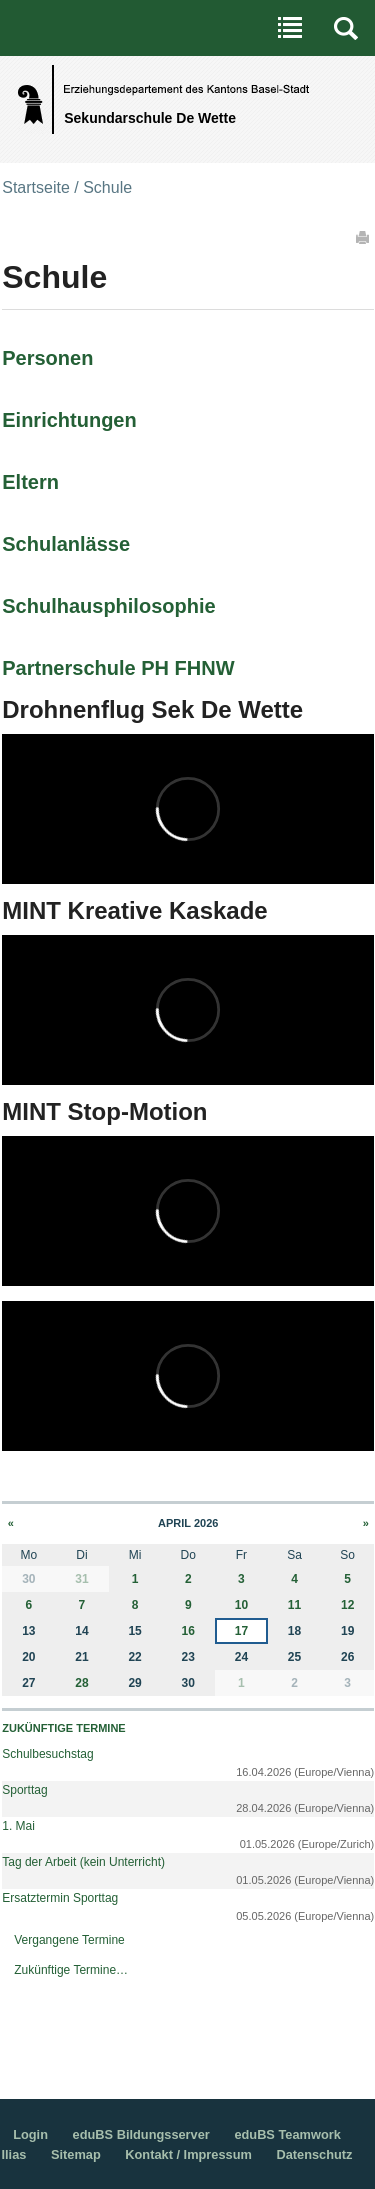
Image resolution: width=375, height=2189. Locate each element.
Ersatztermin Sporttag (60, 1898)
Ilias (13, 2154)
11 (294, 1605)
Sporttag (24, 1790)
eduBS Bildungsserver (141, 2134)
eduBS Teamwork (287, 2134)
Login (30, 2134)
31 (81, 1579)
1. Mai (18, 1826)
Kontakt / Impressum (188, 2154)
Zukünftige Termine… (71, 1970)
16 (188, 1631)
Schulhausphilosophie (108, 606)
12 (347, 1605)
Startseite (36, 187)
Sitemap (76, 2154)
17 (241, 1631)
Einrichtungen (69, 420)
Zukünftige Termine (63, 1728)
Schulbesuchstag (47, 1754)
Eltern (30, 482)
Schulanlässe (66, 544)
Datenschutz (314, 2154)
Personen (47, 358)
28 (81, 1683)
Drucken (364, 237)
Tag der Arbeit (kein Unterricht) (83, 1862)
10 (241, 1605)
